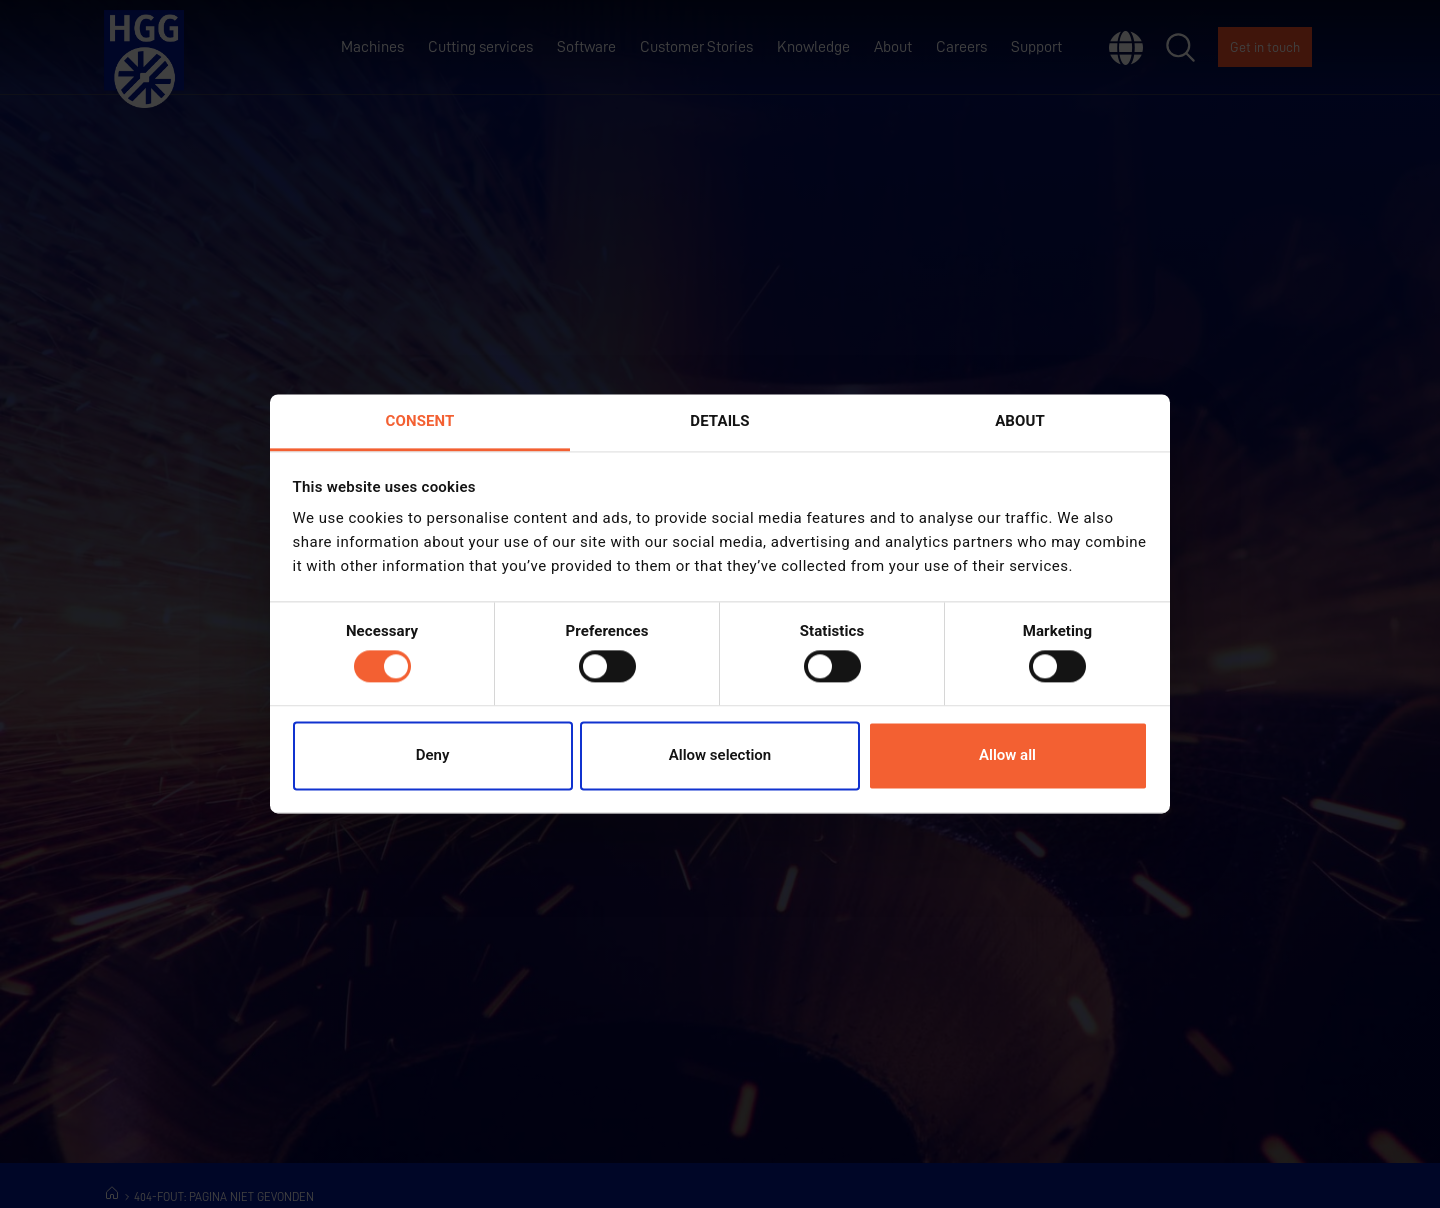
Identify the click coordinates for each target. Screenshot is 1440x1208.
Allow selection (720, 755)
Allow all (1007, 755)
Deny (433, 755)
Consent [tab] (420, 421)
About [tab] (1020, 421)
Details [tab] (719, 421)
